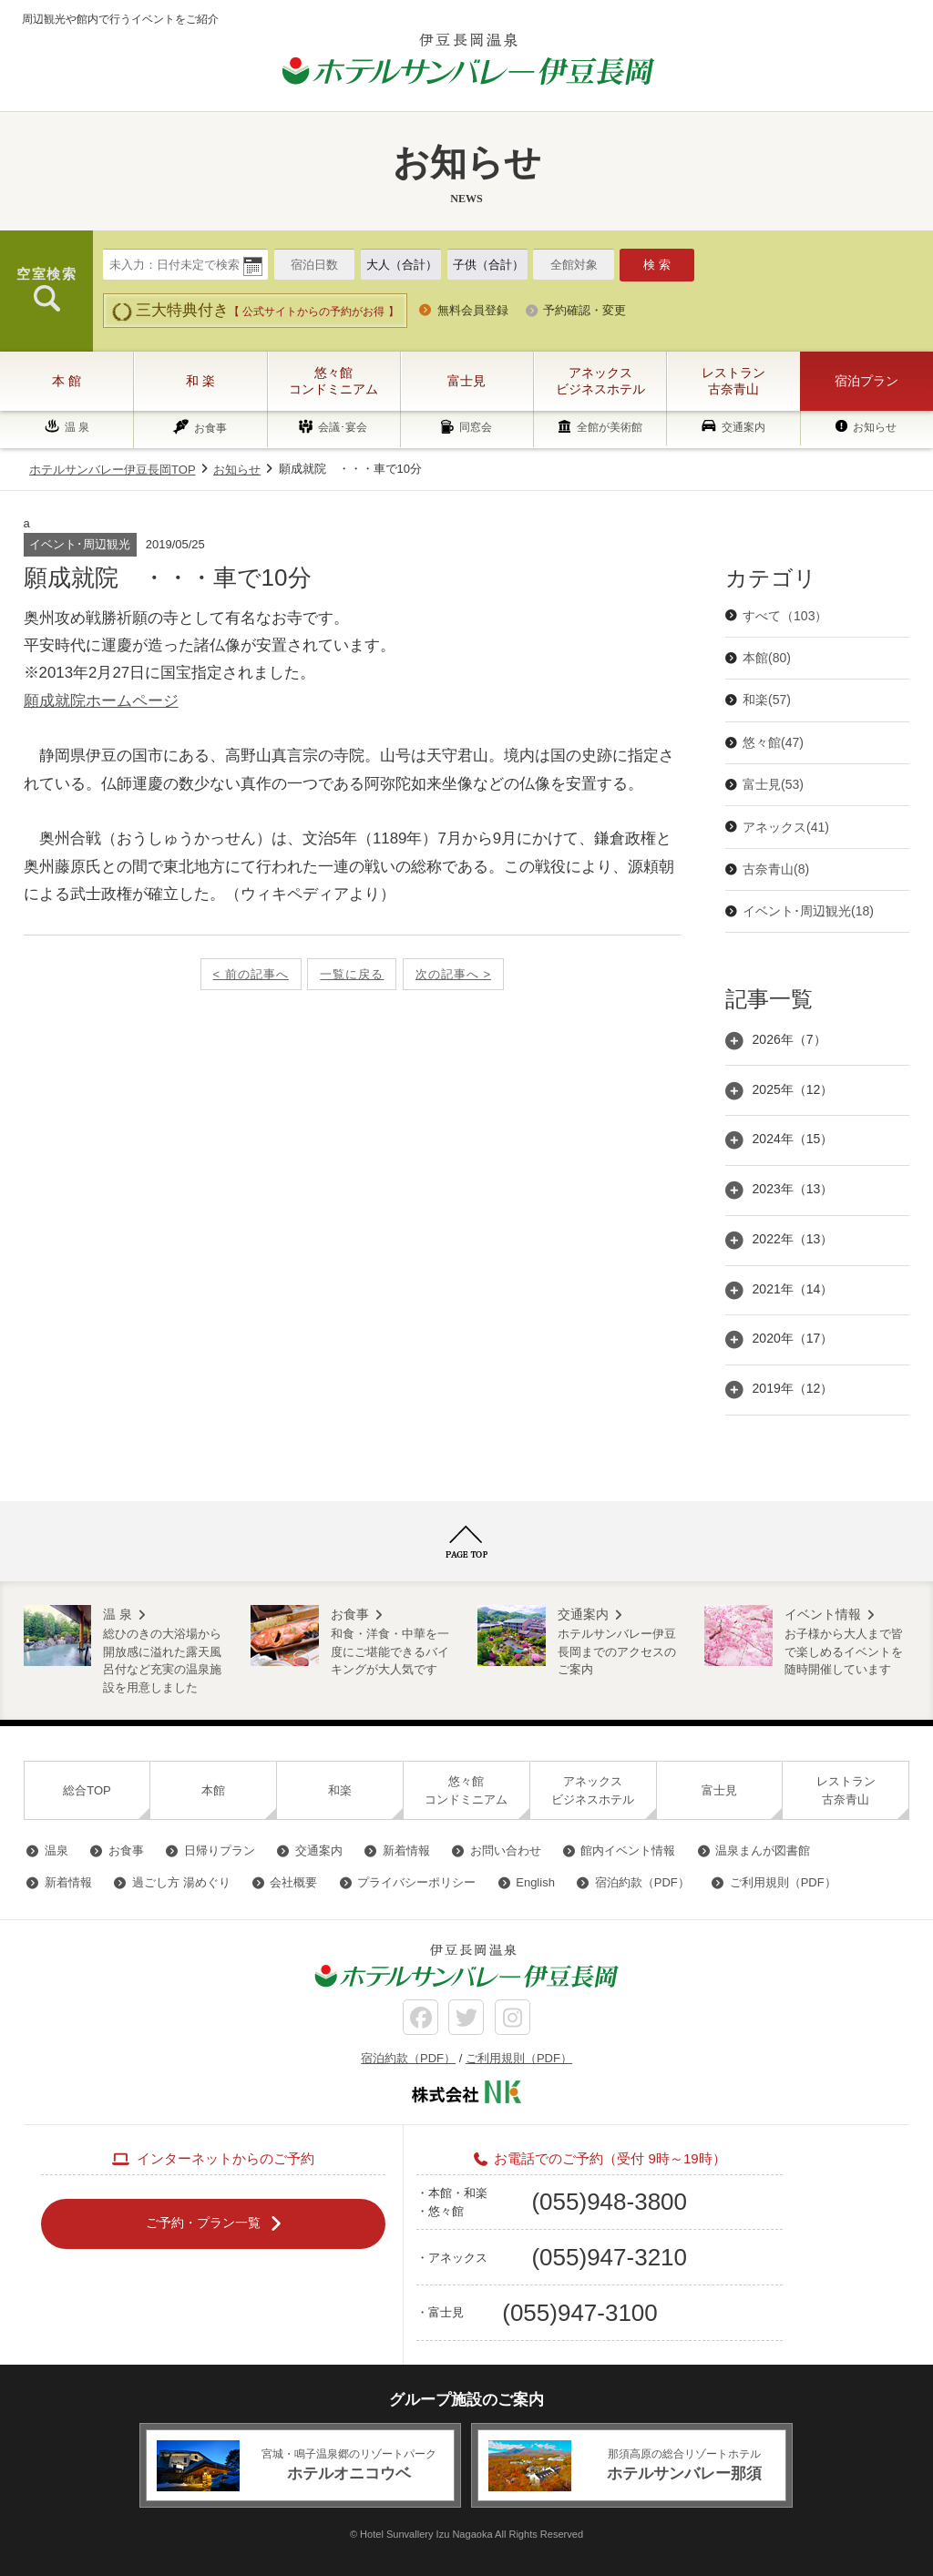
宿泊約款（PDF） (642, 1882)
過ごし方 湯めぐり (181, 1882)
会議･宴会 (342, 428)
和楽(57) (767, 699)
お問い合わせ (505, 1850)
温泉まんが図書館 (762, 1850)
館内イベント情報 (627, 1850)
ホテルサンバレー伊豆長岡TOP (112, 469)
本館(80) (767, 657)
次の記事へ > (453, 974)
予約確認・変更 (584, 310)
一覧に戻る (352, 974)
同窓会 (475, 428)
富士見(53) (773, 784)
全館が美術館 (609, 428)
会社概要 (293, 1882)
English (535, 1882)
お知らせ (875, 427)
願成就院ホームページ (101, 701)
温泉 (56, 1850)
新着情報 (406, 1850)
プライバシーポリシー (416, 1882)
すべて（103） (785, 615)
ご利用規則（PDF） (783, 1882)
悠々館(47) (773, 742)
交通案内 (743, 427)
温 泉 (77, 427)
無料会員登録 (472, 310)
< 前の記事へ (251, 974)
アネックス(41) (786, 827)
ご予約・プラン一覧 (203, 2222)
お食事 (210, 428)
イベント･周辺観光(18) (808, 911)
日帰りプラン (219, 1850)
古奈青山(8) (776, 869)
